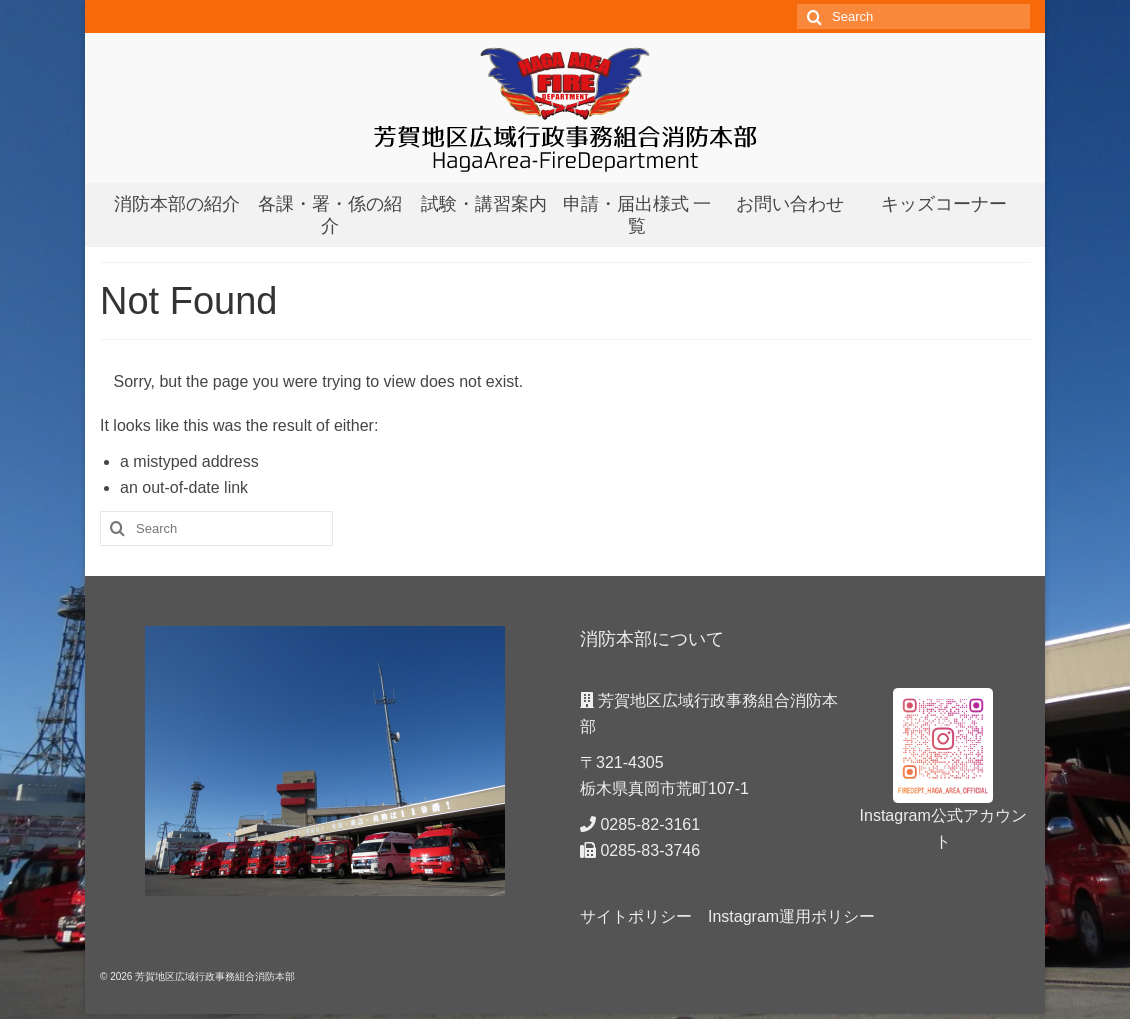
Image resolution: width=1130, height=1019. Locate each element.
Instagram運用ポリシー (791, 916)
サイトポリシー (636, 916)
